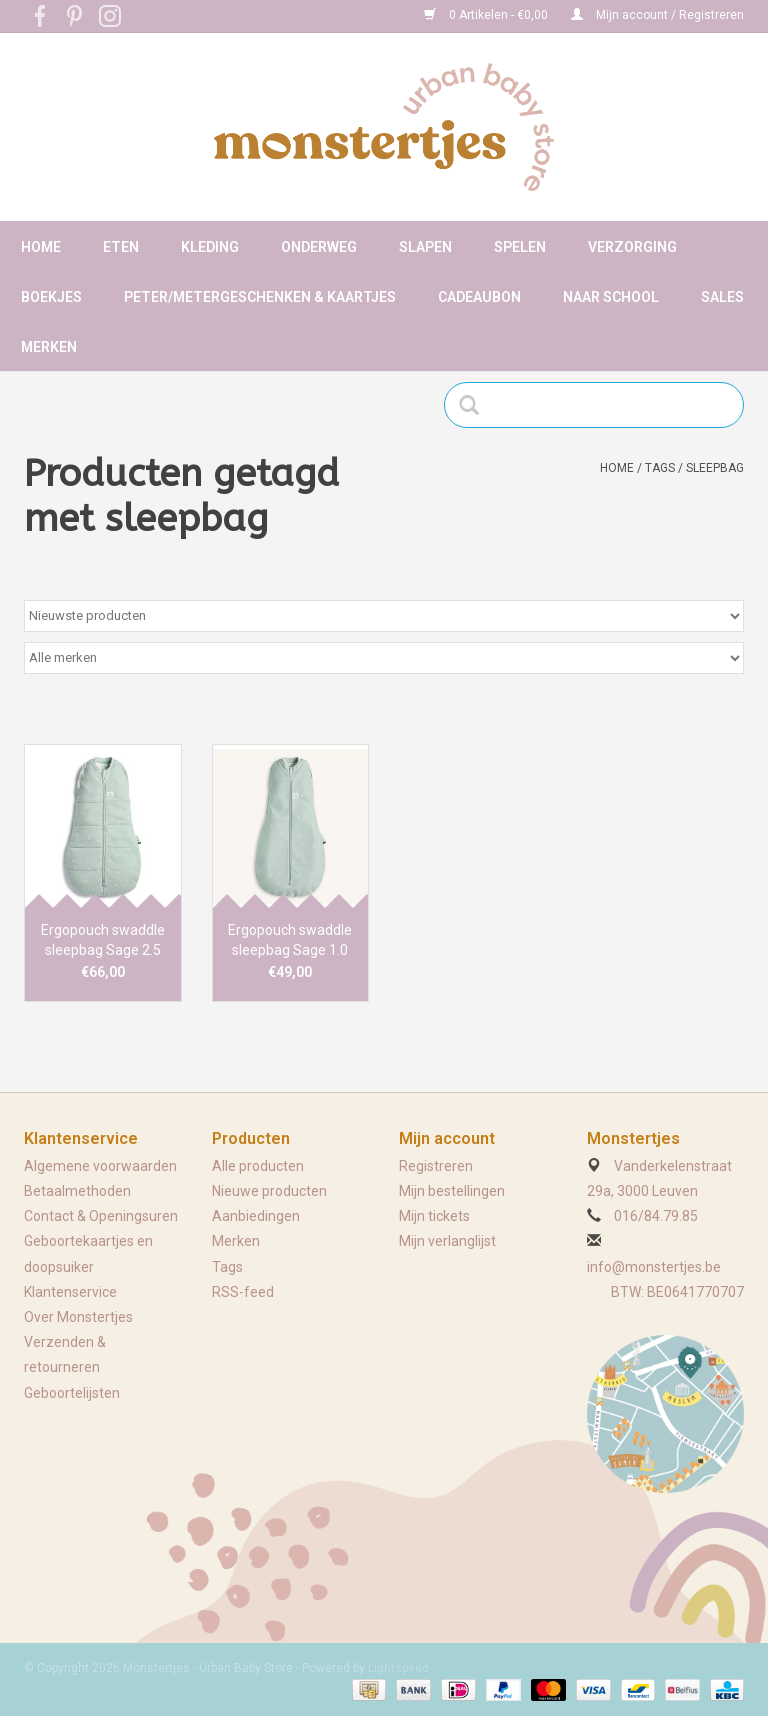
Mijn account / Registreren (657, 15)
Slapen (425, 247)
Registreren (436, 1166)
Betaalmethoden (77, 1191)
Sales (722, 297)
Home (41, 247)
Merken (49, 347)
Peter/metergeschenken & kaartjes (260, 297)
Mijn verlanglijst (447, 1241)
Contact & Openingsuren (101, 1216)
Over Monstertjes (78, 1317)
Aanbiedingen (256, 1216)
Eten (121, 247)
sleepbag (715, 468)
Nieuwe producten (269, 1191)
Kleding (210, 247)
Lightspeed (398, 1668)
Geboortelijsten (72, 1393)
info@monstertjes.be (654, 1267)
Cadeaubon (479, 297)
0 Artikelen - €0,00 (487, 15)
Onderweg (319, 247)
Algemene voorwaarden (100, 1166)
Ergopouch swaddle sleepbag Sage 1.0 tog (290, 941)
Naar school (611, 297)
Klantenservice (70, 1292)
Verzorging (632, 247)
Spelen (520, 247)
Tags (660, 468)
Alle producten (258, 1166)
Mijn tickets (434, 1216)
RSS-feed (243, 1292)
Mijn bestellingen (452, 1191)
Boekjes (51, 297)
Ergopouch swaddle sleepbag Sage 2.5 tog (103, 941)
